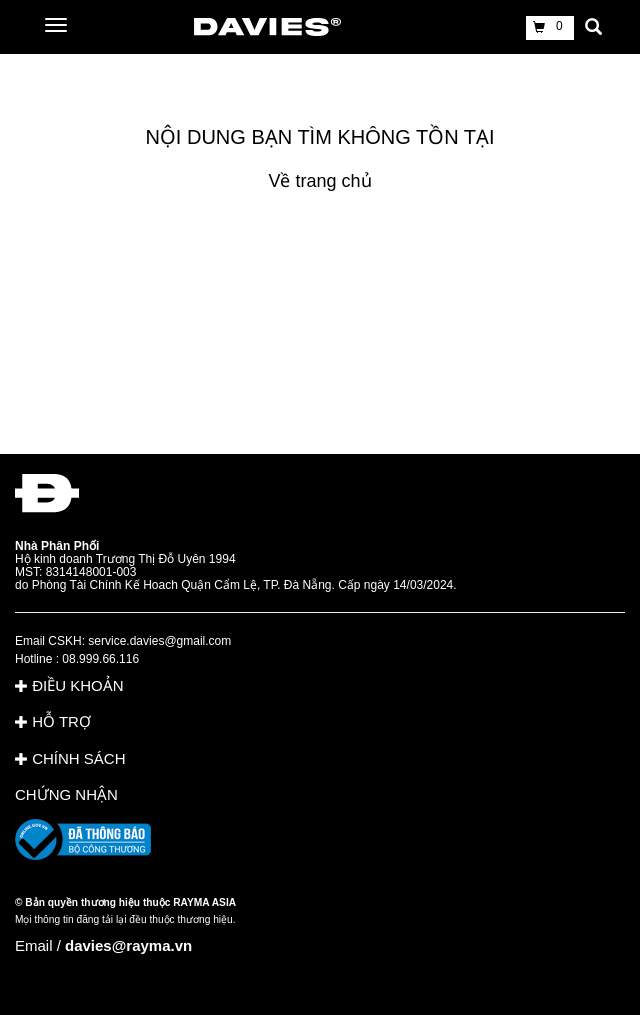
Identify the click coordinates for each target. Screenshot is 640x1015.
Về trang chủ (319, 181)
